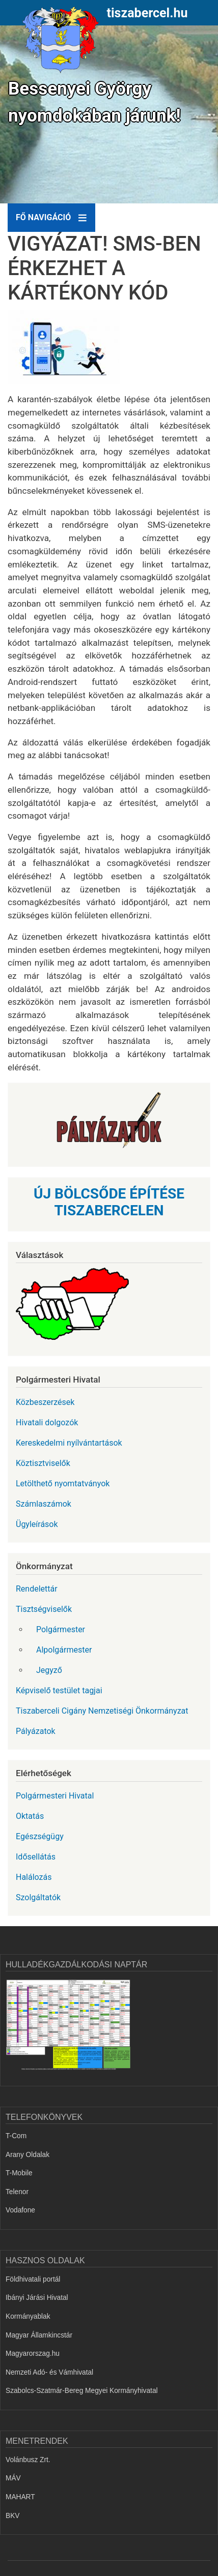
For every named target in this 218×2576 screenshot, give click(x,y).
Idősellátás (36, 1857)
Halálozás (34, 1877)
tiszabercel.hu (147, 13)
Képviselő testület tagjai (59, 1690)
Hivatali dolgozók (47, 1422)
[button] (68, 351)
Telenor (17, 2192)
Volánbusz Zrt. (28, 2460)
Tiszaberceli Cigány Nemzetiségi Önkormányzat (102, 1711)
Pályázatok (36, 1731)
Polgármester (60, 1629)
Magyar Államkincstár (39, 2335)
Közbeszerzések (45, 1402)
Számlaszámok (43, 1504)
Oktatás (30, 1816)
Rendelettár (37, 1589)
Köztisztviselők (43, 1463)
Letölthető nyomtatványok (63, 1483)
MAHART (20, 2497)
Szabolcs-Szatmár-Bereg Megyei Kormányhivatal (82, 2390)
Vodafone (20, 2210)
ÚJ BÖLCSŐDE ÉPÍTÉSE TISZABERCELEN (109, 1202)
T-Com (16, 2136)
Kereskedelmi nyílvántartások (69, 1443)
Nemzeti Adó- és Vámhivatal (49, 2372)
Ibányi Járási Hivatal (37, 2297)
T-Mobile (19, 2173)
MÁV (13, 2478)
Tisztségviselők (44, 1609)
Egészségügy (40, 1836)
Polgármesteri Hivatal (55, 1796)
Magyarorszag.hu (33, 2353)
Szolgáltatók (38, 1897)
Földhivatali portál (33, 2279)
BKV (12, 2516)
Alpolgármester (64, 1650)
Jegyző (49, 1670)
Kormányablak (28, 2316)
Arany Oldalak (27, 2155)
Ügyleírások (37, 1524)
